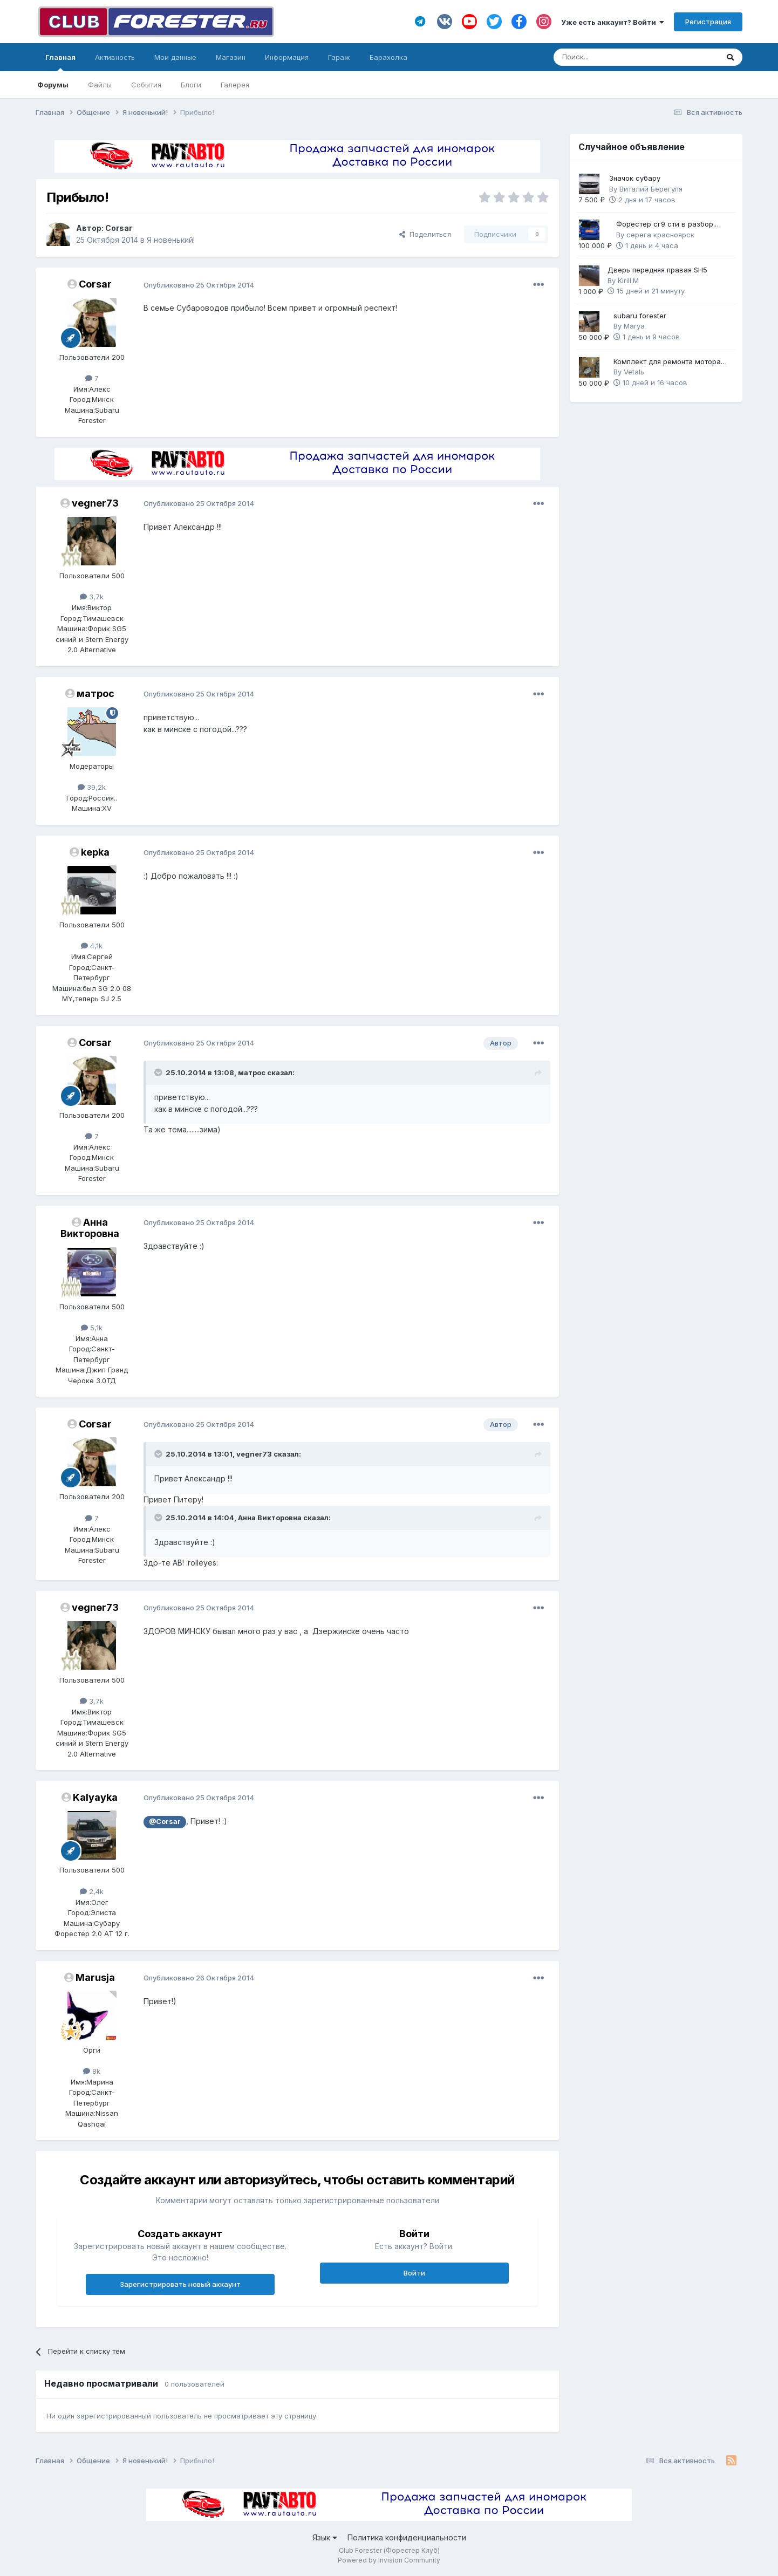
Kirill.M (628, 280)
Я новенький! (171, 239)
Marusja (95, 1977)
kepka (95, 852)
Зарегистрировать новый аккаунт (180, 2284)
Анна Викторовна (89, 1228)
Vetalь (634, 371)
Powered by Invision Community (389, 2560)
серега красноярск (660, 234)
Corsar (118, 228)
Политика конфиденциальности (406, 2537)
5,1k (92, 1327)
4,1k (92, 945)
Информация (287, 57)
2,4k (92, 1891)
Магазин (230, 57)
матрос (95, 693)
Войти (414, 2272)
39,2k (92, 787)
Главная (60, 62)
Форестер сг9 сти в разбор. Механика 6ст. (665, 225)
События (146, 84)
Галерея (235, 84)
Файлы (100, 84)
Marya (634, 326)
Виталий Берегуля (651, 189)
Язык (324, 2537)
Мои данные (175, 57)
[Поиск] (606, 57)
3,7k (92, 596)
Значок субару (634, 178)
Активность (115, 57)
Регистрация (708, 21)
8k (91, 2071)
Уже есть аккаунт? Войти (612, 22)
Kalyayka (95, 1797)
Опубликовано (199, 285)
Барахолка (388, 57)
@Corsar (165, 1821)
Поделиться (425, 234)
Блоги (191, 84)
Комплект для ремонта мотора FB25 (667, 362)
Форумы (53, 84)
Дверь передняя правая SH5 (657, 269)
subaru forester (639, 315)
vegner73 (95, 503)
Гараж (339, 57)
